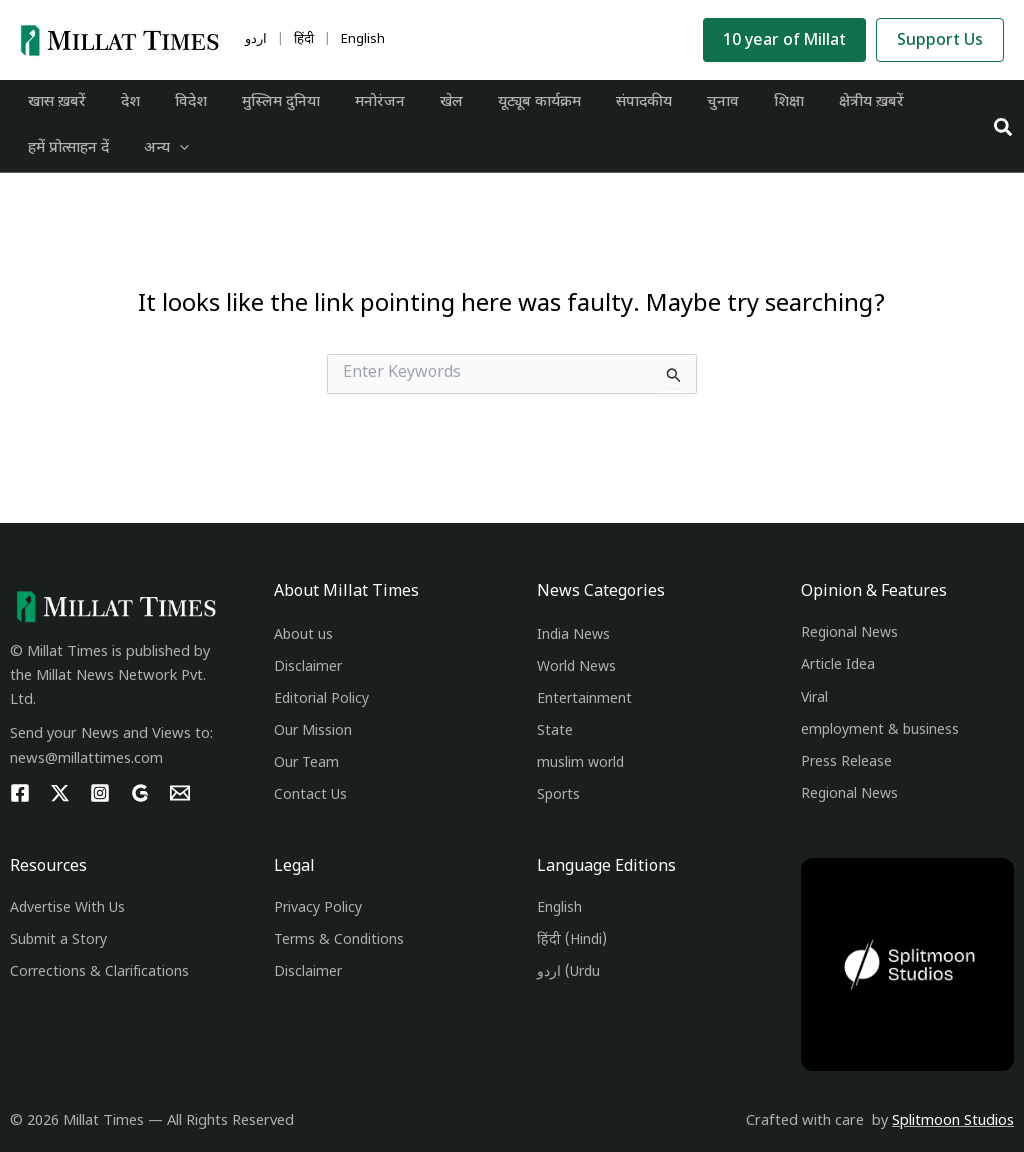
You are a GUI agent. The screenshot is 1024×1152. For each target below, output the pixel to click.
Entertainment (584, 699)
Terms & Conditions (339, 940)
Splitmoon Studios (953, 1121)
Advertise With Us (67, 908)
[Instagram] (100, 793)
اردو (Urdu (568, 972)
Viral (814, 698)
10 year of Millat (784, 41)
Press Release (846, 762)
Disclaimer (308, 667)
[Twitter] (60, 793)
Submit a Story (58, 940)
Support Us (940, 41)
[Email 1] (180, 793)
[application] (171, 158)
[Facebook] (20, 793)
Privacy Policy (318, 908)
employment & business (880, 730)
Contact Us (310, 795)
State (555, 731)
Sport (555, 795)
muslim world (580, 763)
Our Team (306, 763)
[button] (1004, 132)
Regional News (849, 633)
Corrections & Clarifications (99, 972)
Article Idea (838, 665)
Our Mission (313, 731)
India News (573, 635)
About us (303, 635)
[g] (140, 793)
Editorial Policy (321, 699)
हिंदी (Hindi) (572, 940)
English (559, 908)
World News (576, 667)
